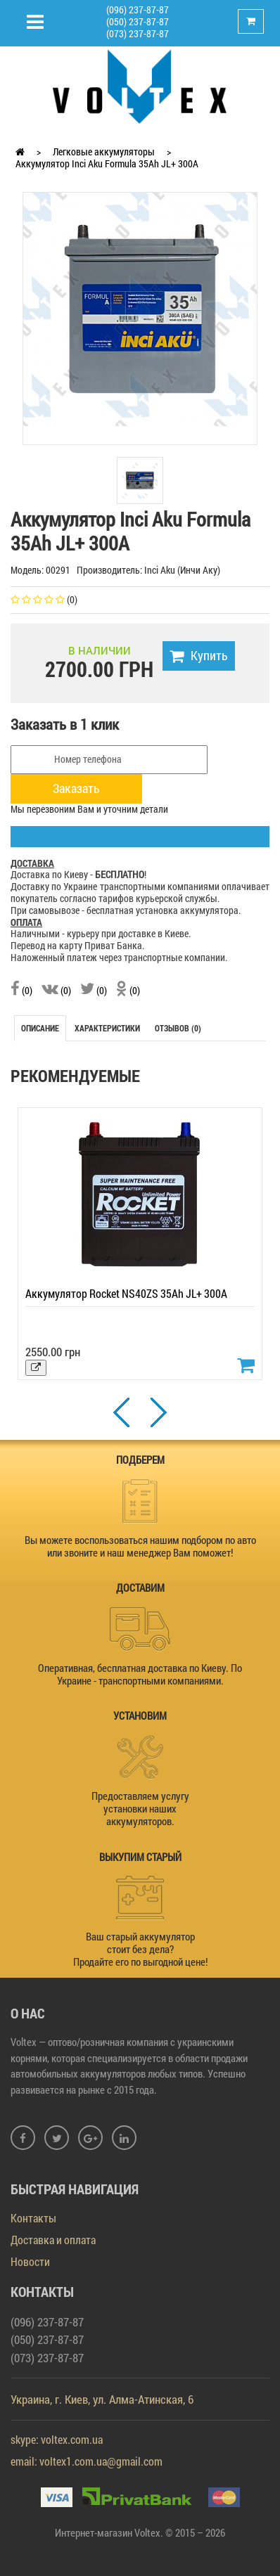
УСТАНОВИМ (140, 1715)
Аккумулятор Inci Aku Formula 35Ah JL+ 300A (106, 163)
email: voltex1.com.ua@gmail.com (87, 2461)
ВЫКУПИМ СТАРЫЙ (140, 1856)
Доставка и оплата (53, 2239)
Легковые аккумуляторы (104, 151)
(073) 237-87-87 (137, 33)
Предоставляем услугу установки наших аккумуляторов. (140, 1808)
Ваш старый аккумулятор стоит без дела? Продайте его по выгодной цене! (140, 1949)
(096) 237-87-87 (137, 9)
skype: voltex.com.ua (57, 2439)
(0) (21, 990)
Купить (199, 655)
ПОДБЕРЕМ (140, 1459)
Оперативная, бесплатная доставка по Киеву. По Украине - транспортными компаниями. (140, 1674)
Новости (30, 2261)
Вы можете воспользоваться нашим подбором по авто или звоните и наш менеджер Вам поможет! (140, 1546)
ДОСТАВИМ (140, 1587)
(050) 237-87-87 (137, 21)
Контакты (33, 2217)
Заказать (76, 788)
